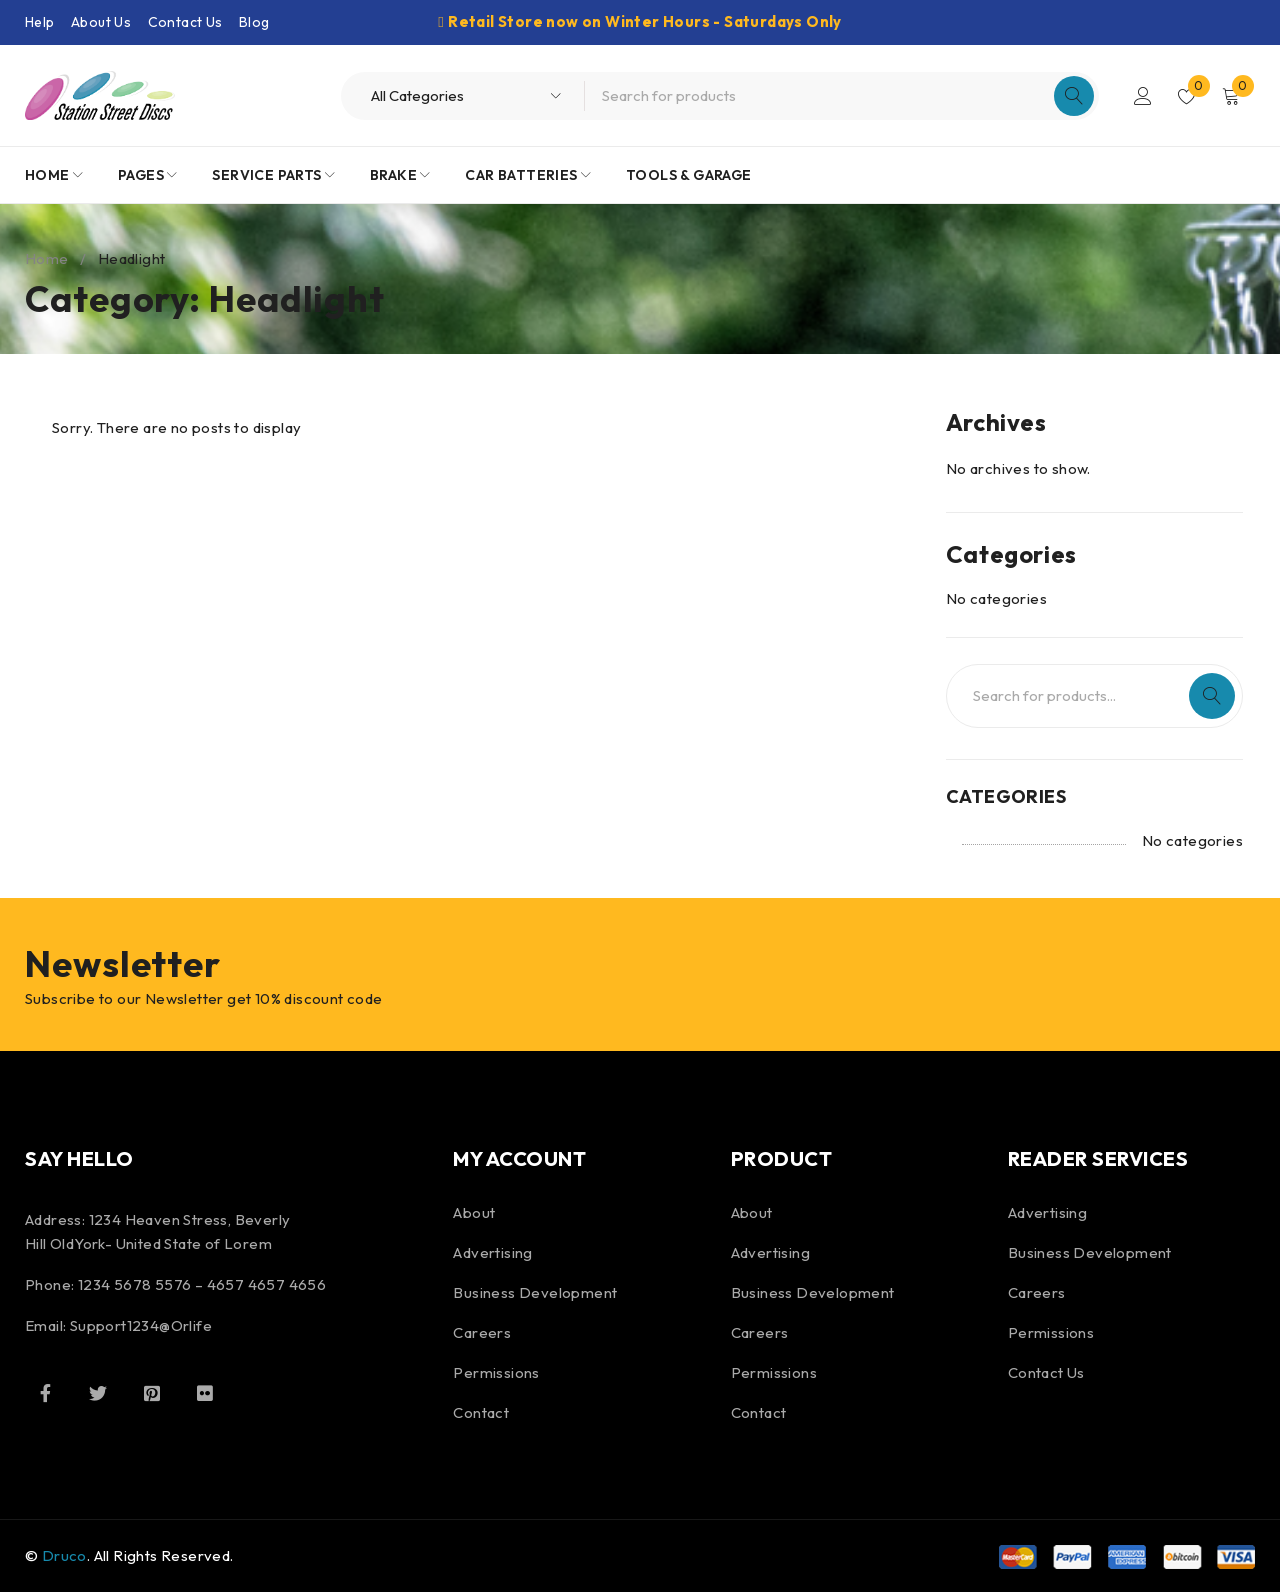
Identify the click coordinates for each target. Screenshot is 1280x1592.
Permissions (496, 1372)
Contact (481, 1412)
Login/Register (1142, 96)
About (474, 1212)
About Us (101, 22)
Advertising (492, 1252)
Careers (482, 1332)
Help (40, 22)
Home (47, 258)
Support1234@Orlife (141, 1325)
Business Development (535, 1292)
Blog (254, 22)
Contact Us (185, 22)
